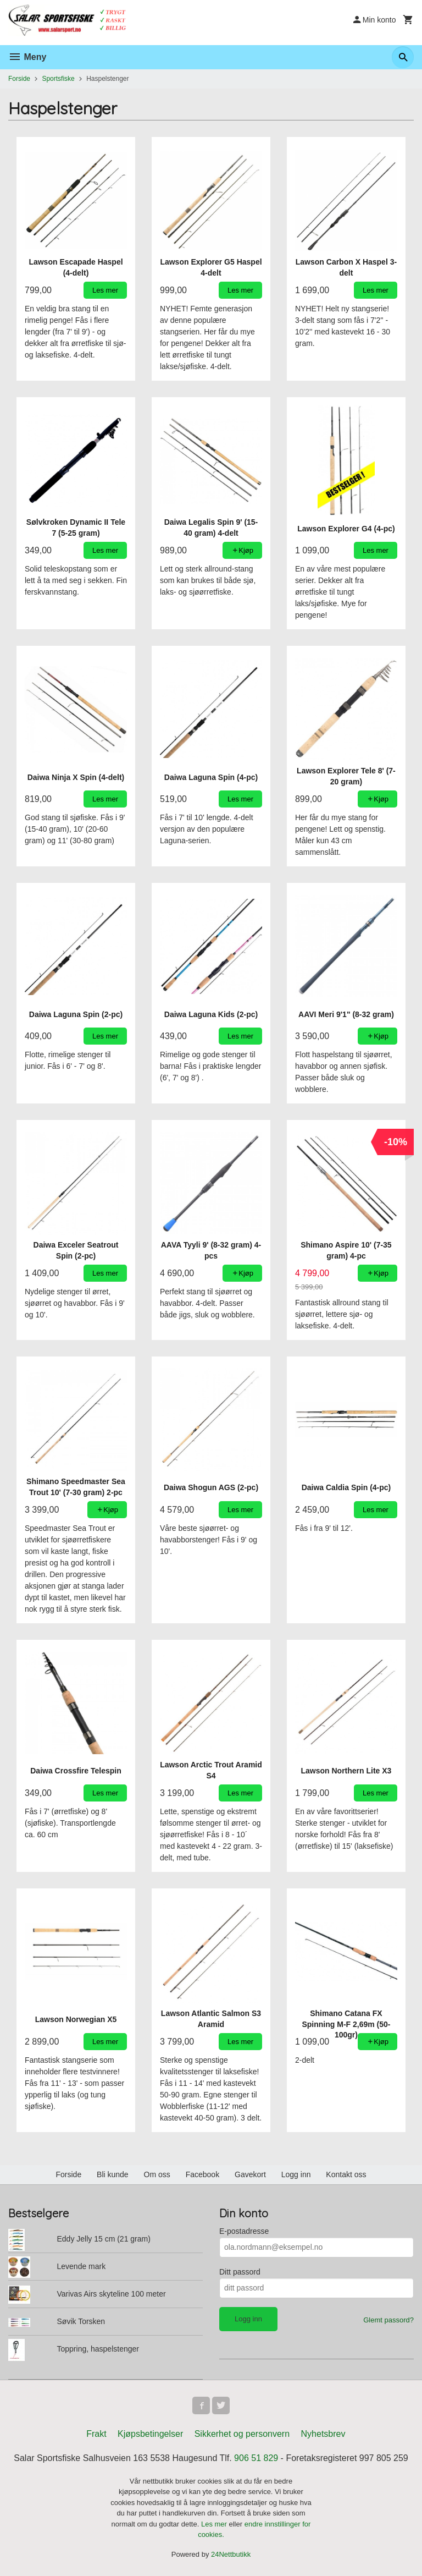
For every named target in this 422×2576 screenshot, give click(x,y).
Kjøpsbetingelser (150, 2433)
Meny (27, 57)
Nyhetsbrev (323, 2433)
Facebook (202, 2174)
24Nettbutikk (231, 2554)
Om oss (157, 2174)
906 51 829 (256, 2458)
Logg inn (296, 2174)
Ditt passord (239, 2271)
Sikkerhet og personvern (242, 2433)
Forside (19, 79)
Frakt (96, 2433)
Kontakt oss (346, 2174)
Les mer (215, 2524)
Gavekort (250, 2174)
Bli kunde (113, 2174)
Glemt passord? (388, 2320)
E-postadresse (244, 2231)
